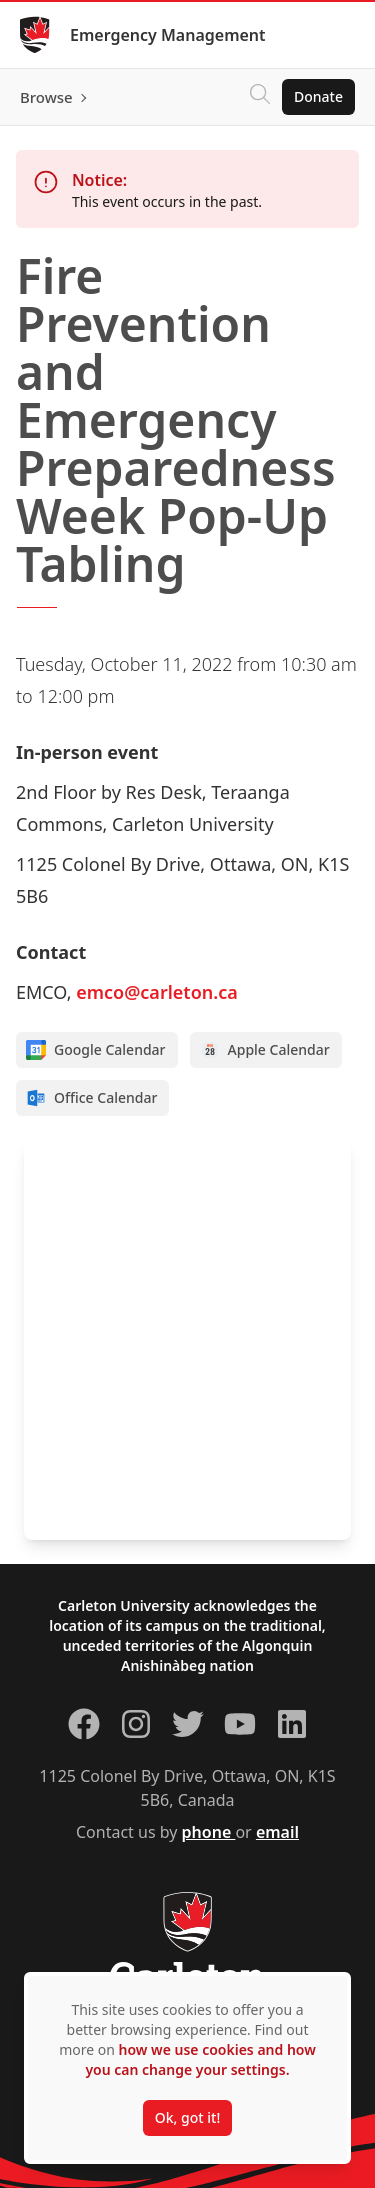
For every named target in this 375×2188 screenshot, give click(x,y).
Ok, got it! (187, 2117)
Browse (46, 97)
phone (209, 1832)
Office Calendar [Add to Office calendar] (91, 1098)
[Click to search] (260, 97)
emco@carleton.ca (157, 992)
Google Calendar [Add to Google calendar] (96, 1050)
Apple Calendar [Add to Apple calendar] (265, 1050)
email (277, 1832)
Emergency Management (168, 35)
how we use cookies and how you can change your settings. (200, 2059)
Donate (318, 96)
